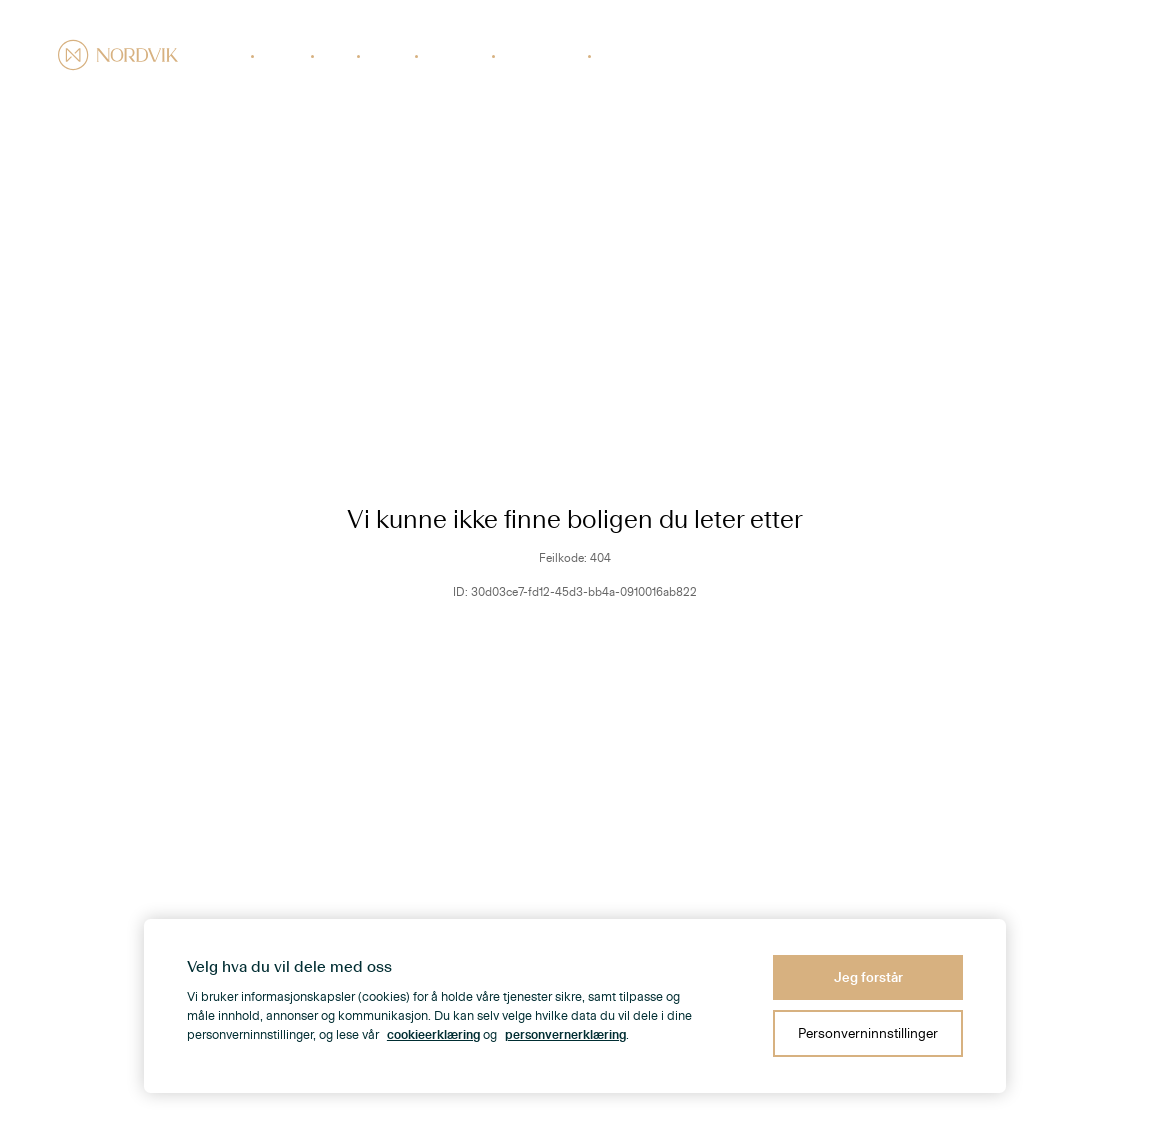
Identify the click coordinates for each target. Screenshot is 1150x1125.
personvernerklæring (565, 1035)
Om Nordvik (959, 56)
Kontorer (813, 56)
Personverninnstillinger (868, 1033)
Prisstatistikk (738, 56)
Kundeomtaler (1046, 56)
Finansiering (633, 56)
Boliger (226, 56)
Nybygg (284, 56)
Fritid (337, 56)
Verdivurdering (543, 56)
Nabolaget (882, 56)
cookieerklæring (433, 1035)
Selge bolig (456, 56)
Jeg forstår (868, 977)
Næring (389, 56)
